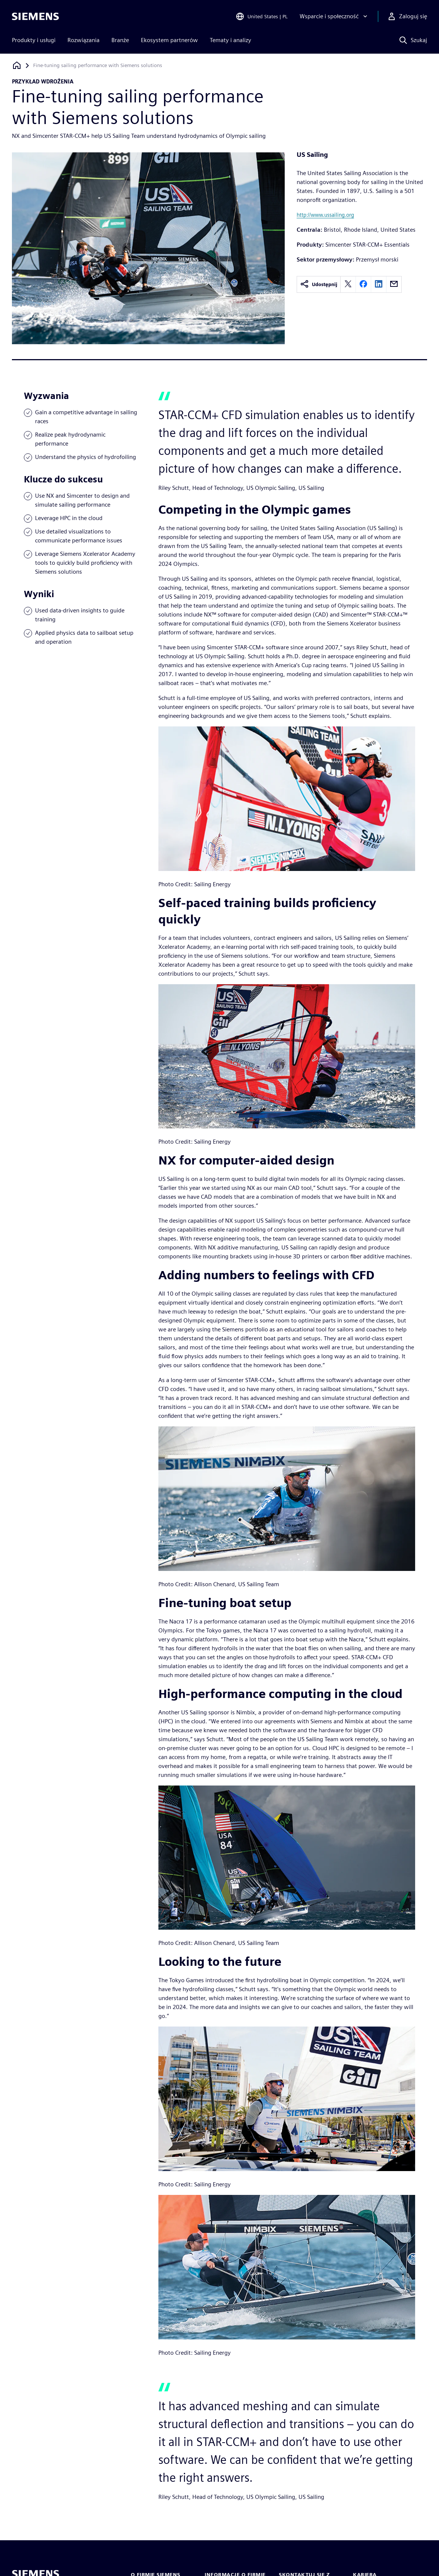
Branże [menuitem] (120, 40)
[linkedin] (378, 284)
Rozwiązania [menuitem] (83, 40)
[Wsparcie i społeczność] (334, 16)
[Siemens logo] (35, 16)
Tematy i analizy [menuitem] (230, 40)
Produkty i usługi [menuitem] (34, 40)
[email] (393, 284)
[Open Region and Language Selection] (262, 16)
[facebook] (363, 284)
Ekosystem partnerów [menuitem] (169, 40)
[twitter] (348, 284)
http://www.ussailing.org (325, 215)
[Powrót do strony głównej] (16, 65)
